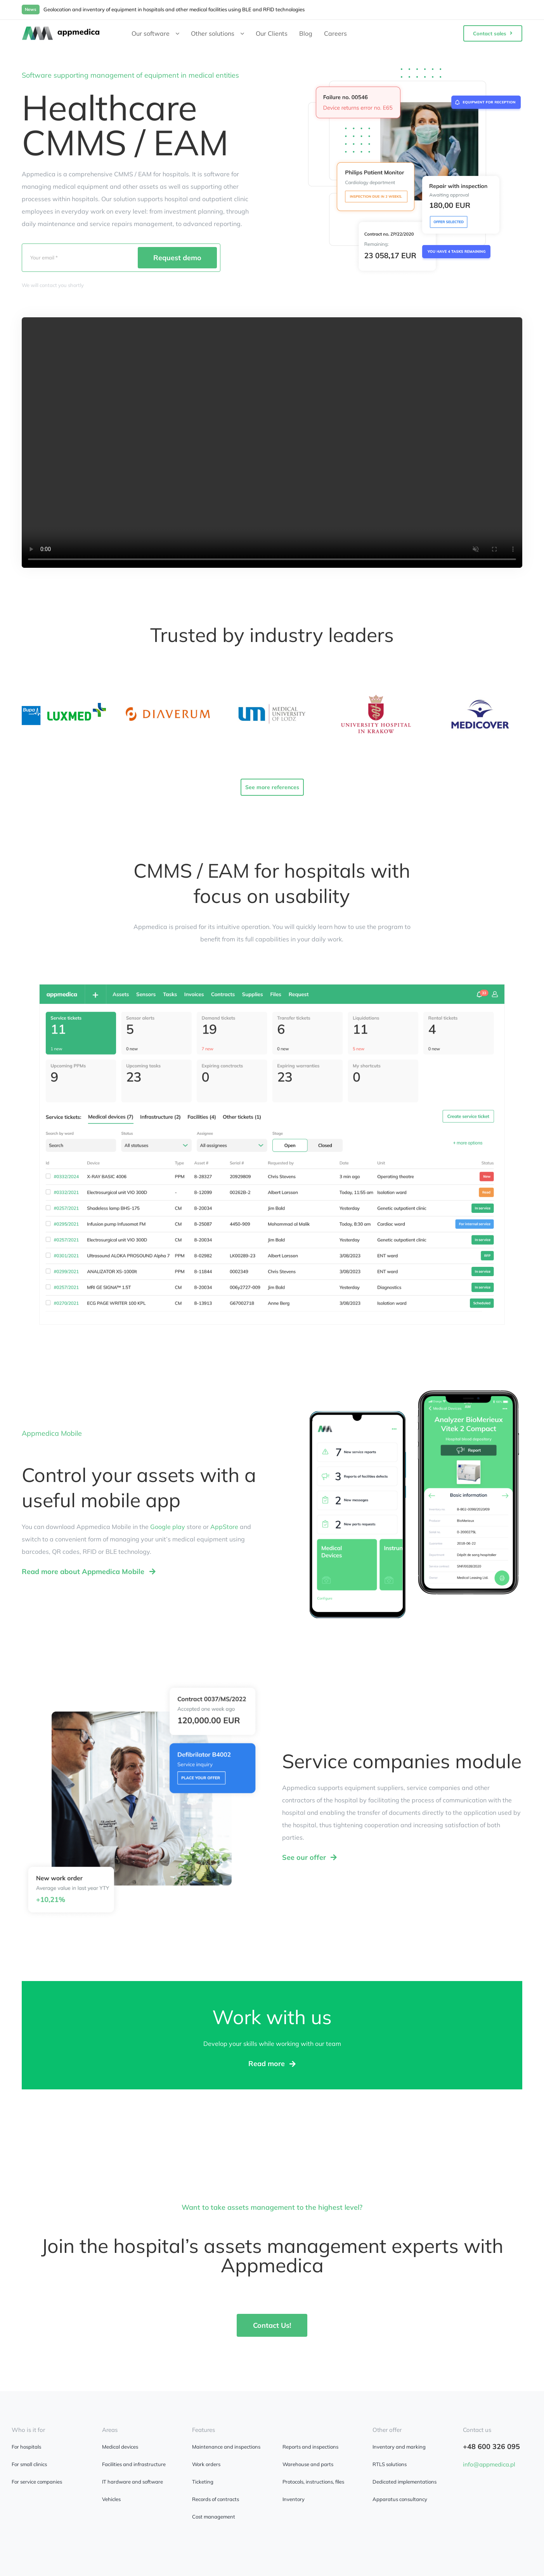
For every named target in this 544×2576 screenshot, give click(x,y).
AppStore (224, 1527)
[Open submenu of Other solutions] (245, 33)
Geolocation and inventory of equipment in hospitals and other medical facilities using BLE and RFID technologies (174, 9)
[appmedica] (60, 29)
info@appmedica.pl (489, 2464)
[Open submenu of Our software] (180, 33)
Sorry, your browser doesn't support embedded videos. (272, 442)
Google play (167, 1527)
